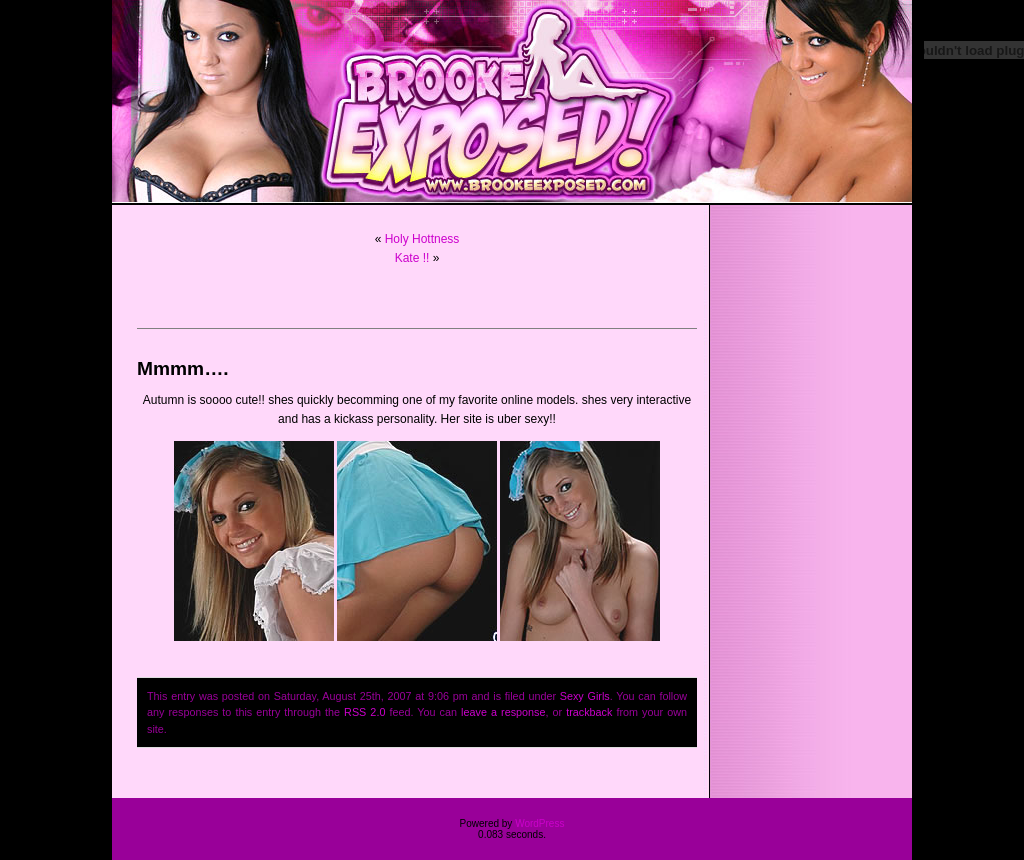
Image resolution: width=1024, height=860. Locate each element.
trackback (589, 712)
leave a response (503, 712)
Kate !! (412, 258)
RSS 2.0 (364, 712)
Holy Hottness (422, 239)
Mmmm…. (183, 368)
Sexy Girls (585, 696)
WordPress (539, 823)
